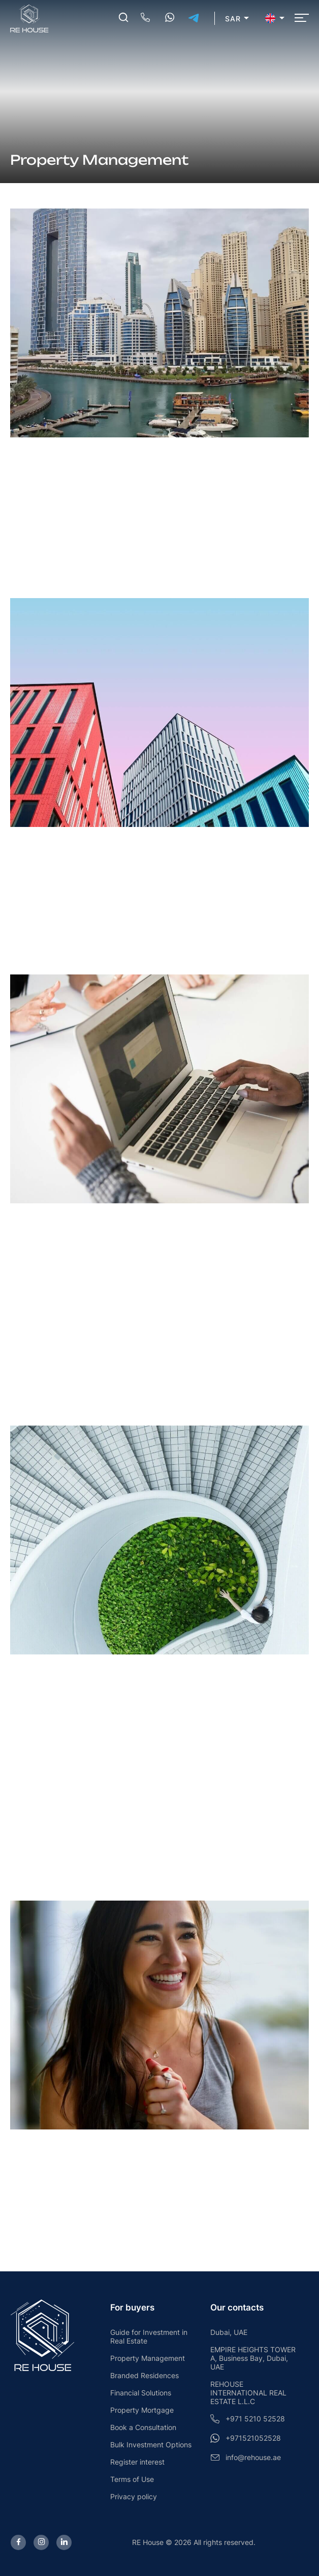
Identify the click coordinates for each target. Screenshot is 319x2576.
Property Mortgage (142, 2410)
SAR (233, 18)
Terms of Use (132, 2479)
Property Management (147, 2358)
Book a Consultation (143, 2427)
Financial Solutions (140, 2392)
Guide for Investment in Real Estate (148, 2336)
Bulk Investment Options (151, 2444)
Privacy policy (133, 2496)
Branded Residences (144, 2375)
